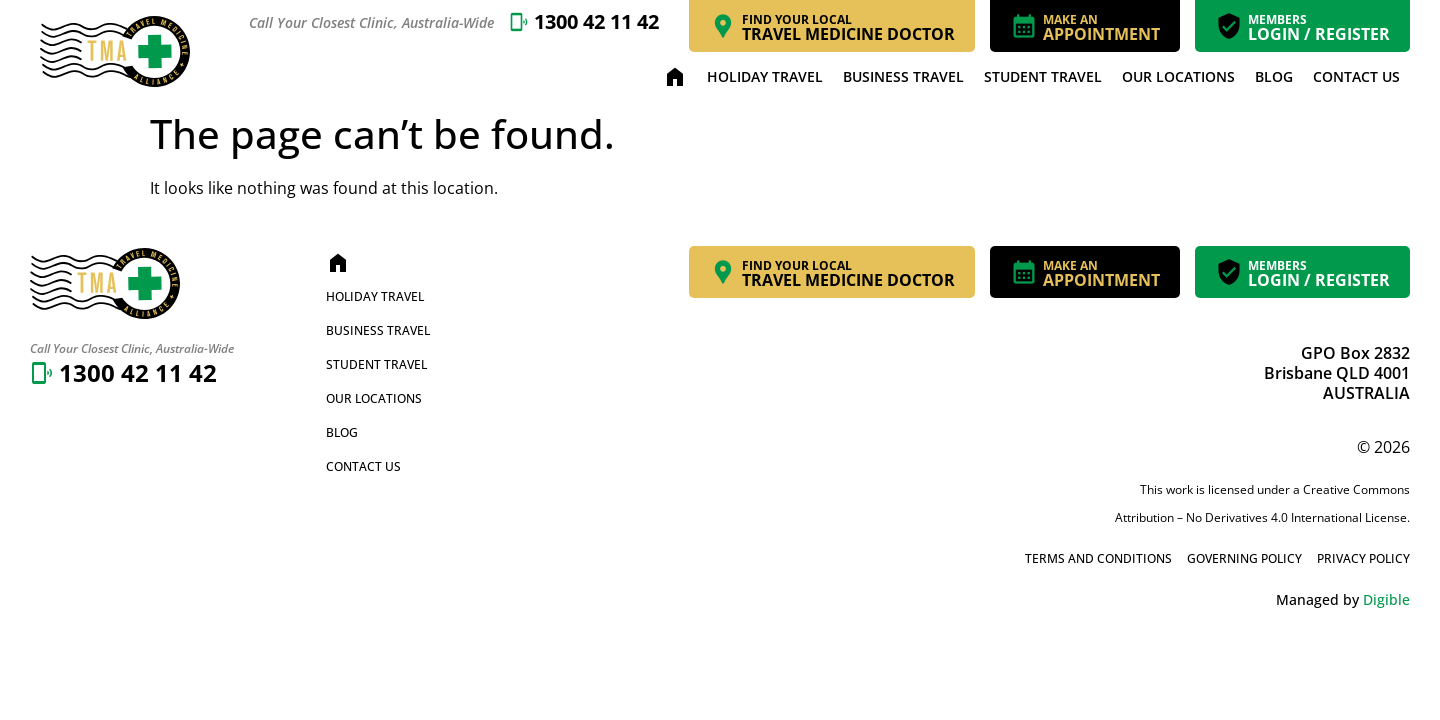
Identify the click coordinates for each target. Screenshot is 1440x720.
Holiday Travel (765, 76)
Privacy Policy (1363, 558)
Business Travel (903, 76)
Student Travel (1043, 76)
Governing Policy (1244, 558)
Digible (1386, 599)
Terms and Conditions (1098, 558)
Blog (1274, 76)
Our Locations (1178, 76)
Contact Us (1356, 76)
